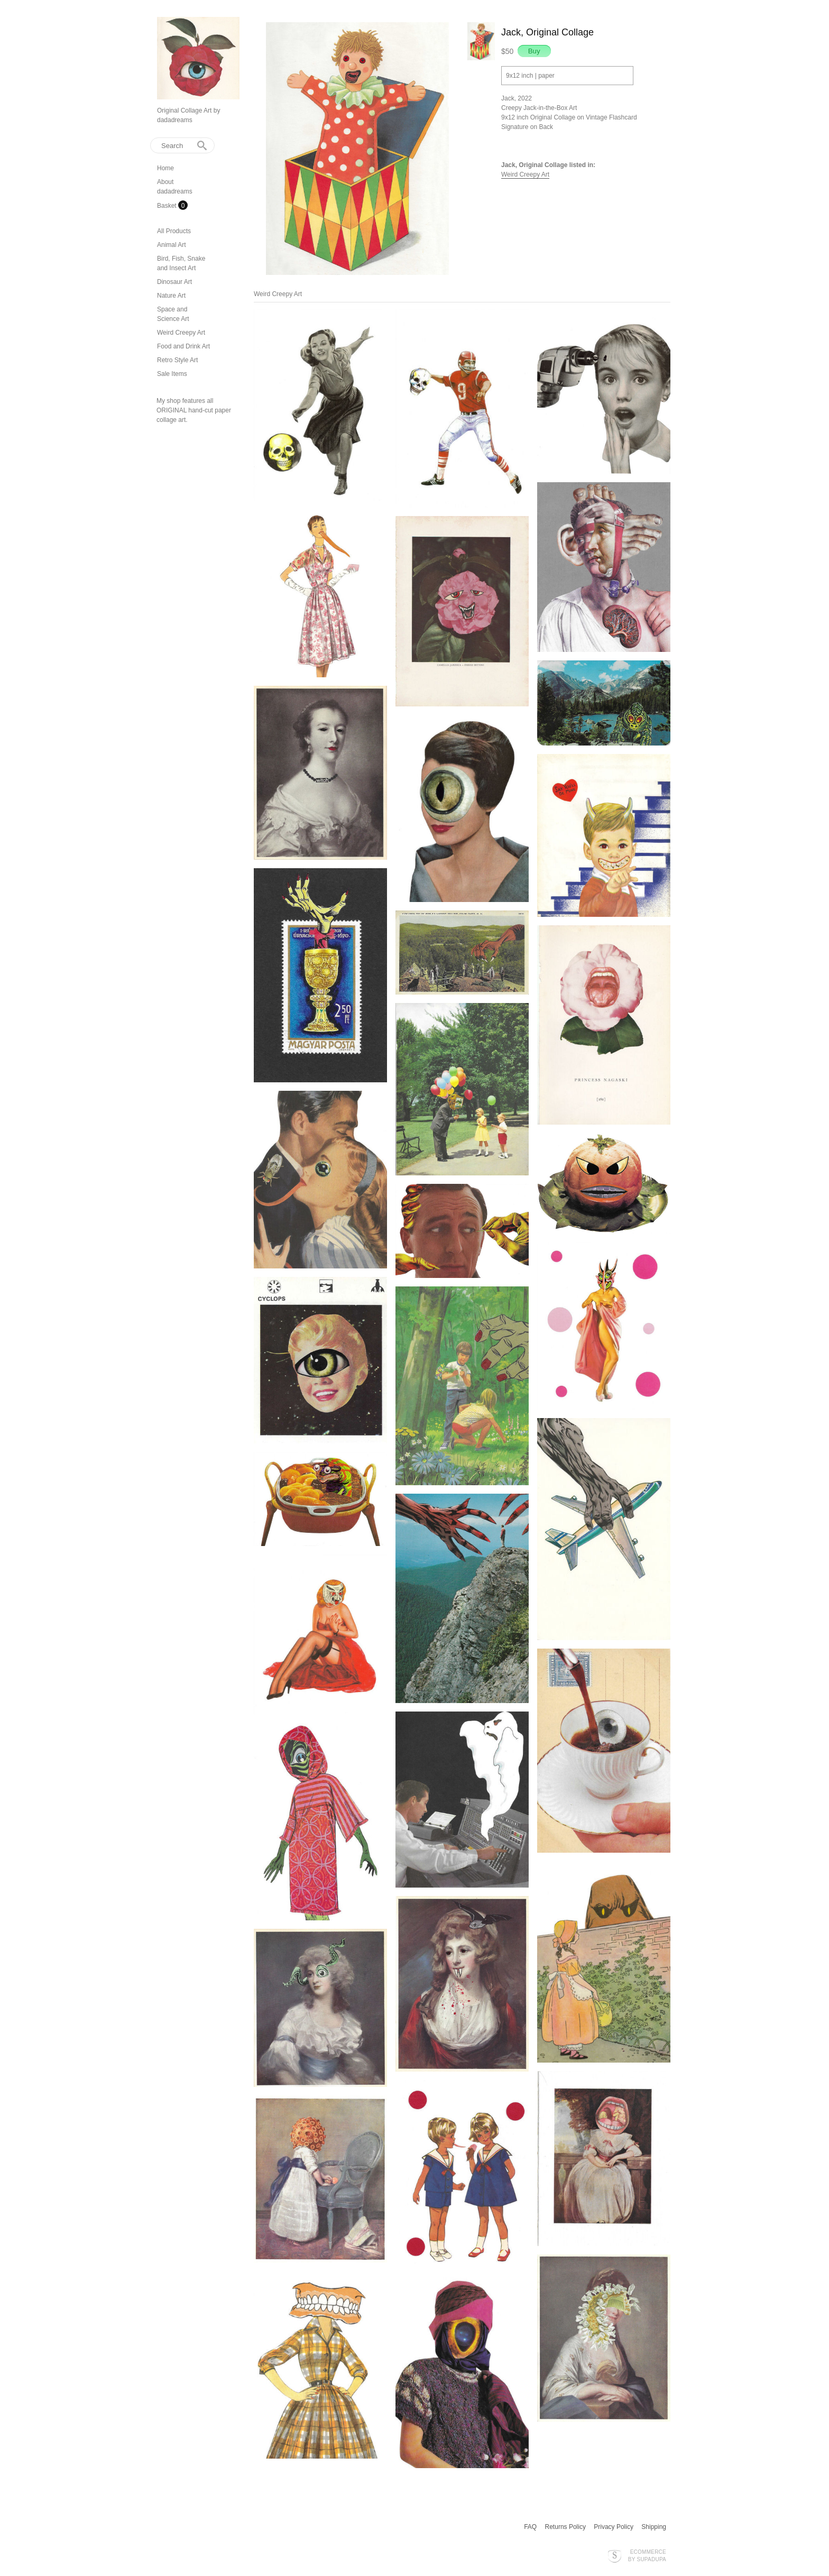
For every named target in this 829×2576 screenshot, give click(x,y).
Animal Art (171, 245)
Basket (167, 205)
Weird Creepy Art (181, 332)
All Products (174, 231)
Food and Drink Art (183, 346)
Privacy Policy (613, 2527)
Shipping (653, 2527)
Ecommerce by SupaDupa (647, 2555)
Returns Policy (565, 2527)
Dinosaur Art (174, 282)
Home (165, 168)
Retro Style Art (177, 360)
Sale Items (172, 374)
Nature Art (171, 295)
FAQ (530, 2527)
